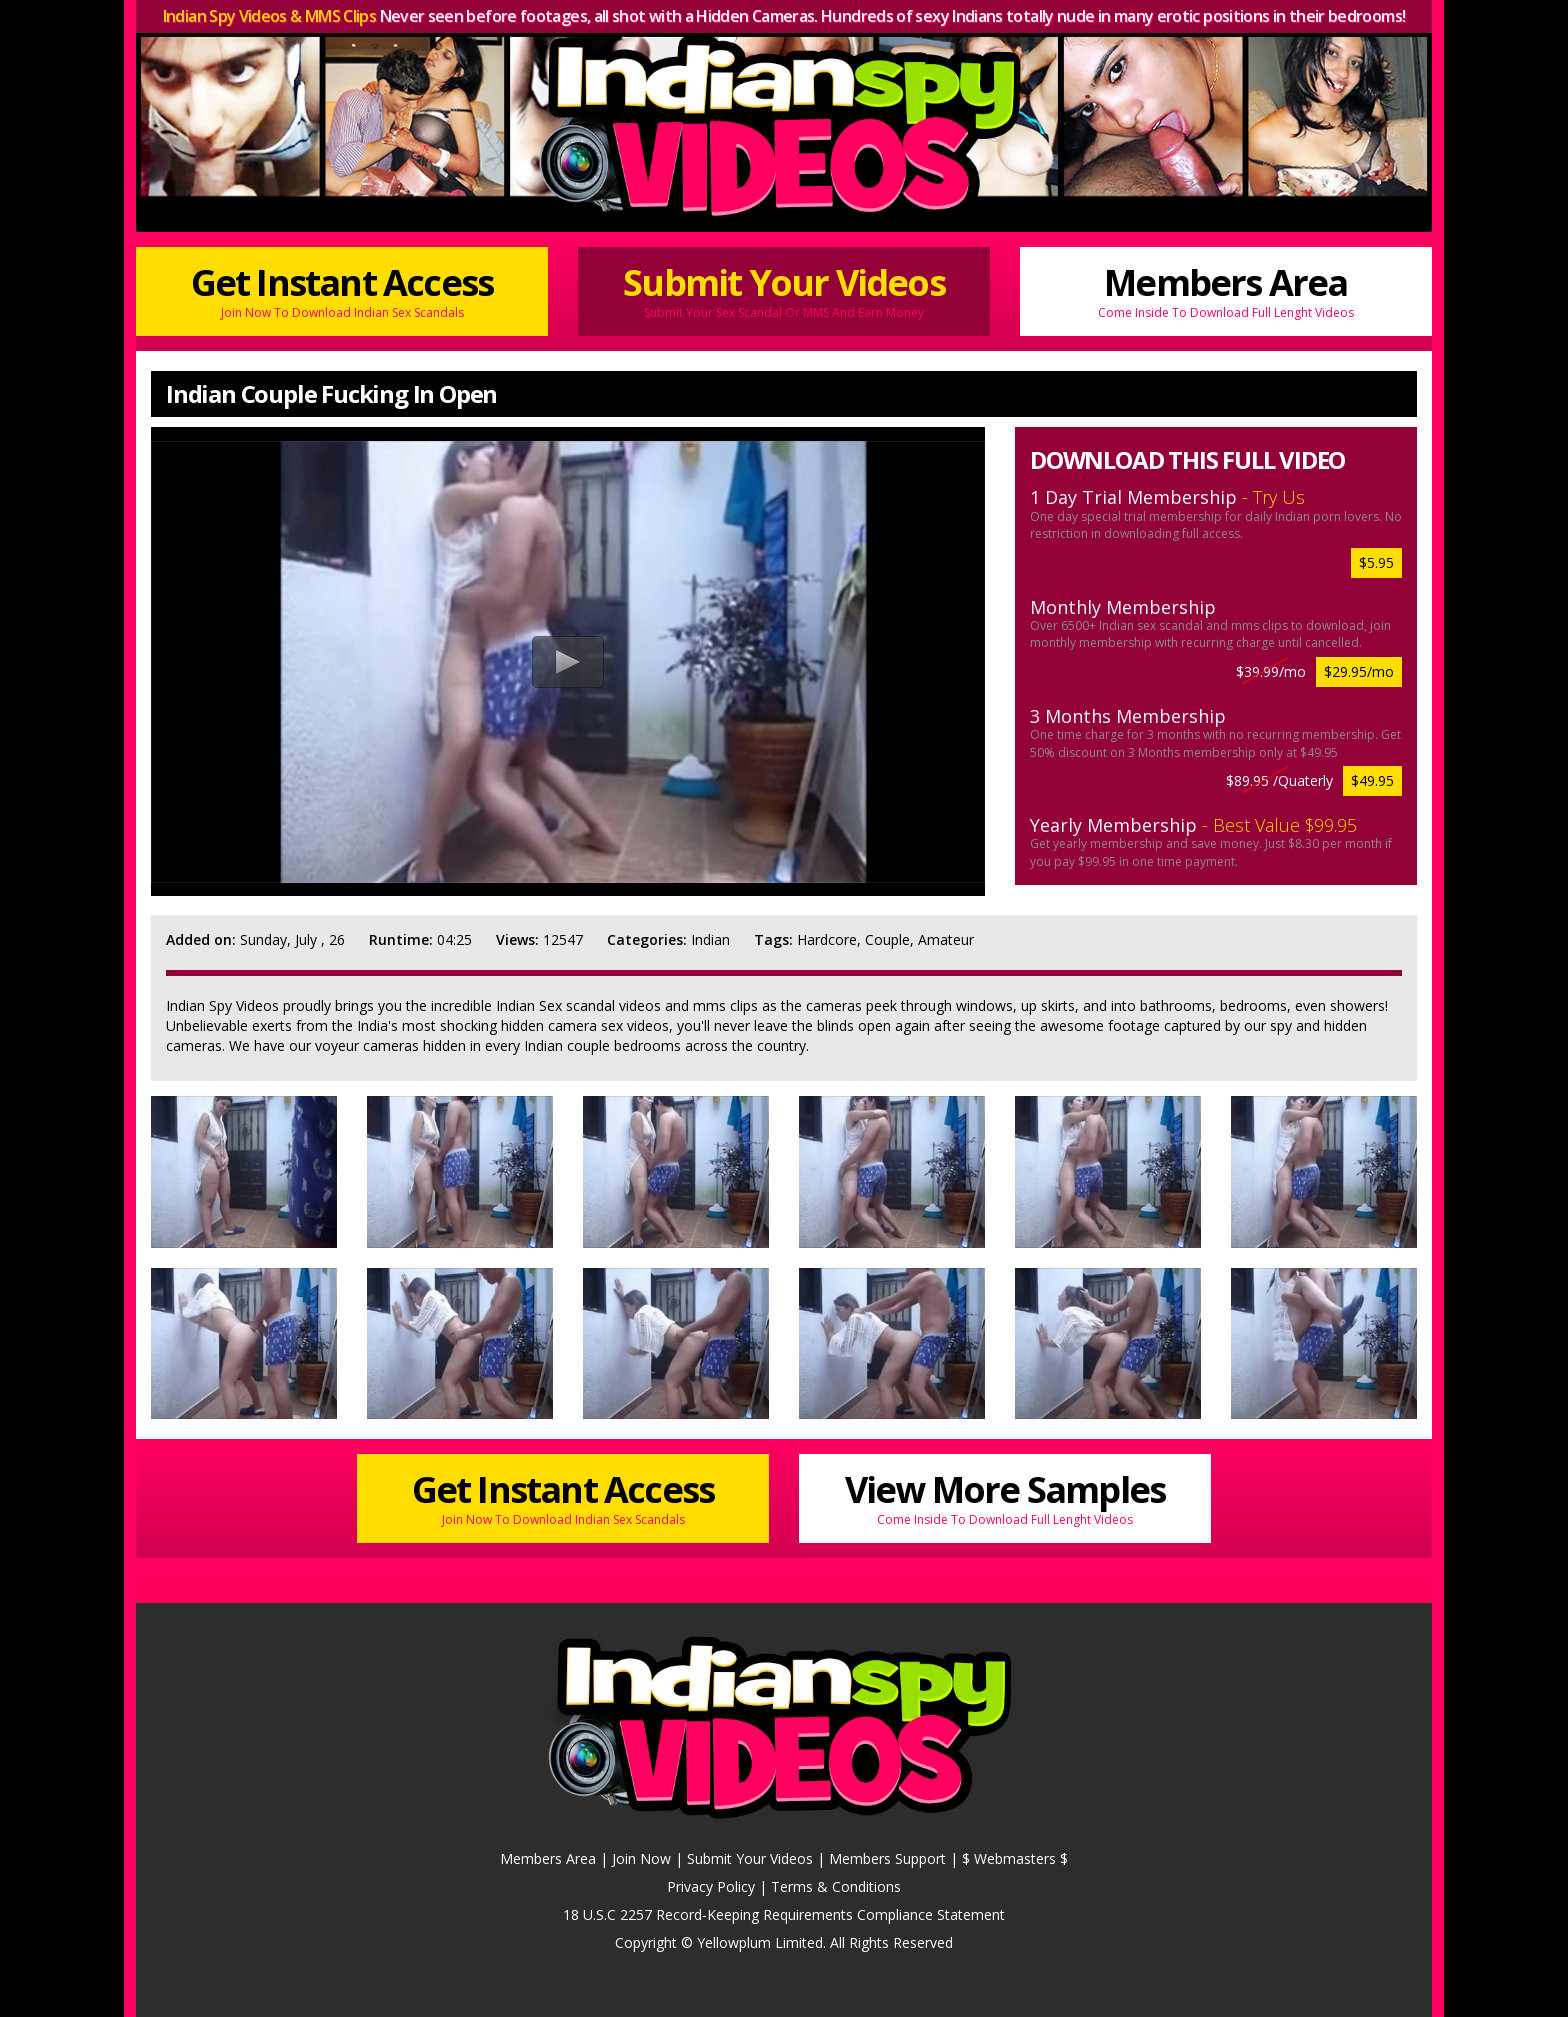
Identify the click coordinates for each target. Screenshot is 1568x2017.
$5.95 (1376, 562)
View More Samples (1005, 1496)
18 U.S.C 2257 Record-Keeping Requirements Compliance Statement (784, 1914)
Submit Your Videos (784, 289)
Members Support (887, 1858)
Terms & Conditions (836, 1886)
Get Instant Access (342, 289)
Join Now (641, 1858)
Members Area (1226, 289)
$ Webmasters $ (1015, 1858)
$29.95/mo (1359, 671)
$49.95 (1372, 780)
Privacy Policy (711, 1886)
